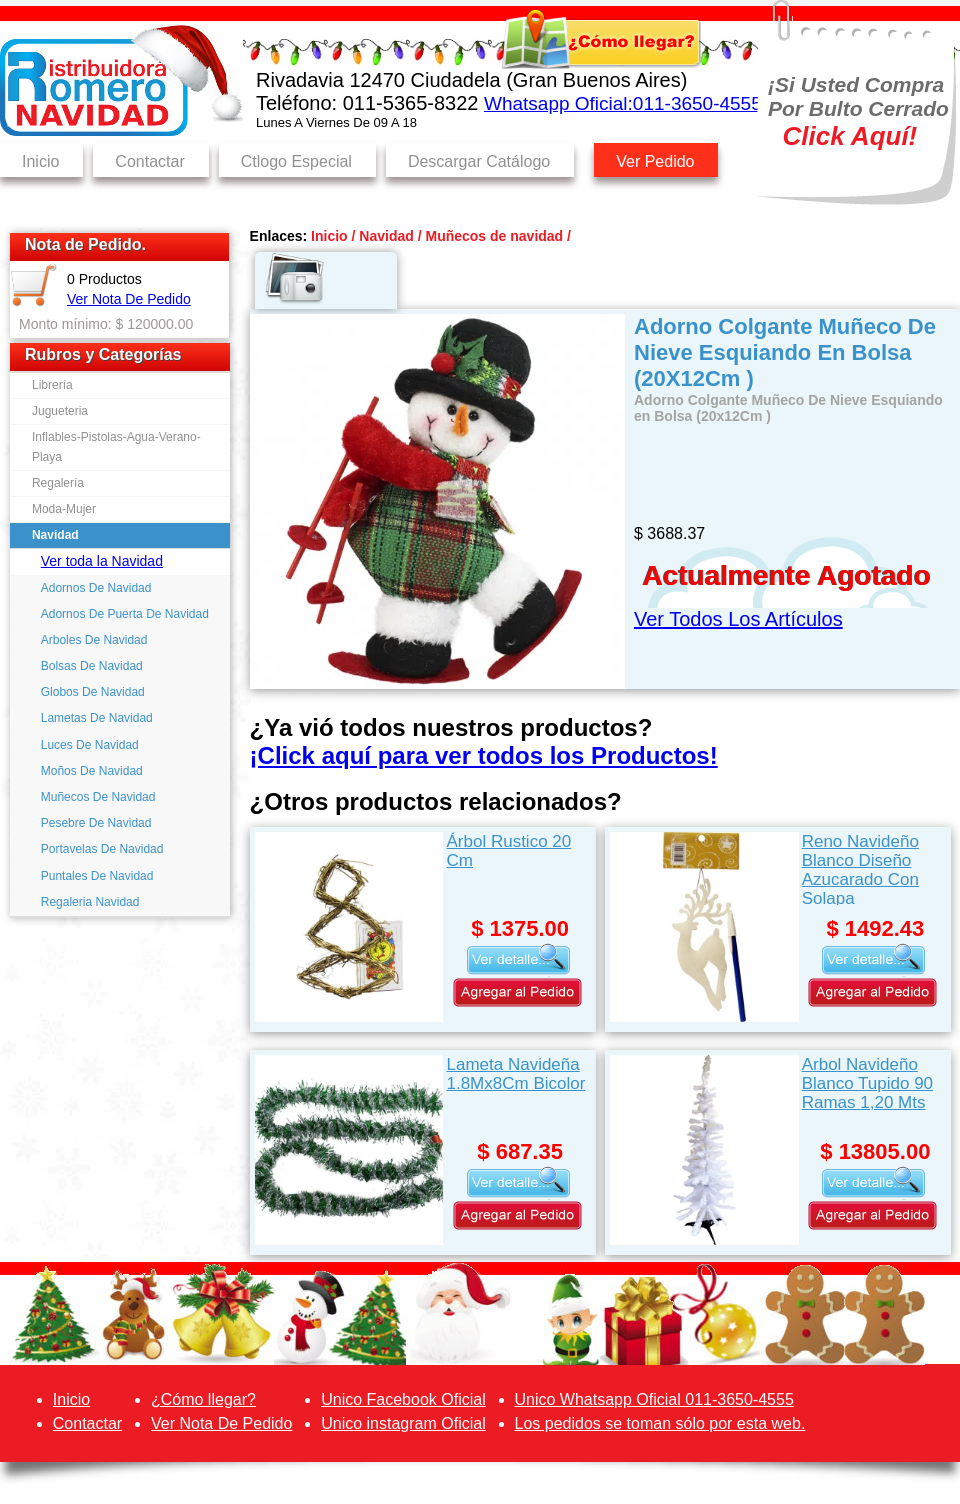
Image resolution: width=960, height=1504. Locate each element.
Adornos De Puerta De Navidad (125, 614)
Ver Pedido (655, 161)
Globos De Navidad (93, 692)
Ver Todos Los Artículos (738, 619)
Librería (52, 385)
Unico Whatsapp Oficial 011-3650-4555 (654, 1399)
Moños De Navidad (92, 771)
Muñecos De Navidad (98, 797)
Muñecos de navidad (494, 236)
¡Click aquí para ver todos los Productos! (484, 755)
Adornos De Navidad (96, 588)
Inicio (40, 161)
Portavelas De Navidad (102, 849)
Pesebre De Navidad (96, 823)
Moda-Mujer (64, 509)
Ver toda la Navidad (102, 561)
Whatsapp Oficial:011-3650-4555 (623, 103)
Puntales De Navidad (97, 876)
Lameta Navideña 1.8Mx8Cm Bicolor (515, 1074)
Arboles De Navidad (94, 640)
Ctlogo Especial (296, 161)
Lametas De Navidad (97, 718)
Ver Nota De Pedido (129, 299)
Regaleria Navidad (90, 902)
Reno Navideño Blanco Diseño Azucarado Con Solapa (860, 868)
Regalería (58, 483)
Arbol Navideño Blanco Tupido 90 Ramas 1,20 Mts (867, 1083)
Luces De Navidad (90, 745)
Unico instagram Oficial (403, 1423)
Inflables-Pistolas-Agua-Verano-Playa (116, 446)
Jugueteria (60, 411)
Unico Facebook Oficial (403, 1399)
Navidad (55, 535)
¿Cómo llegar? (203, 1399)
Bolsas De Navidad (92, 666)
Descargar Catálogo (479, 161)
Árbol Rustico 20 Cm (508, 851)
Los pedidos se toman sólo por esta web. (660, 1423)
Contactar (149, 161)
